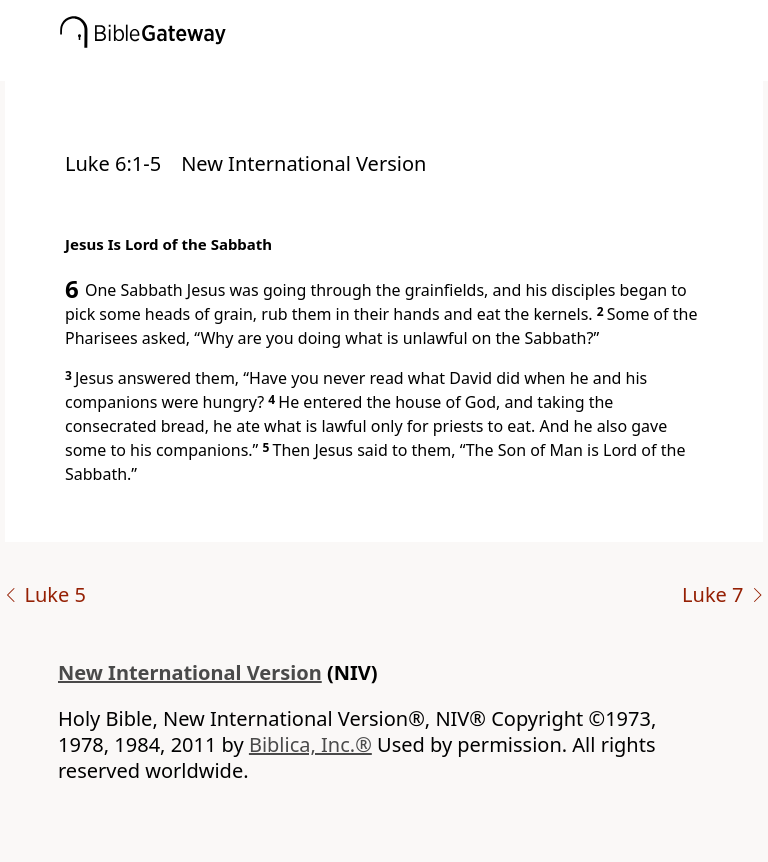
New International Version (190, 672)
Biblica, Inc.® (310, 744)
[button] (414, 67)
